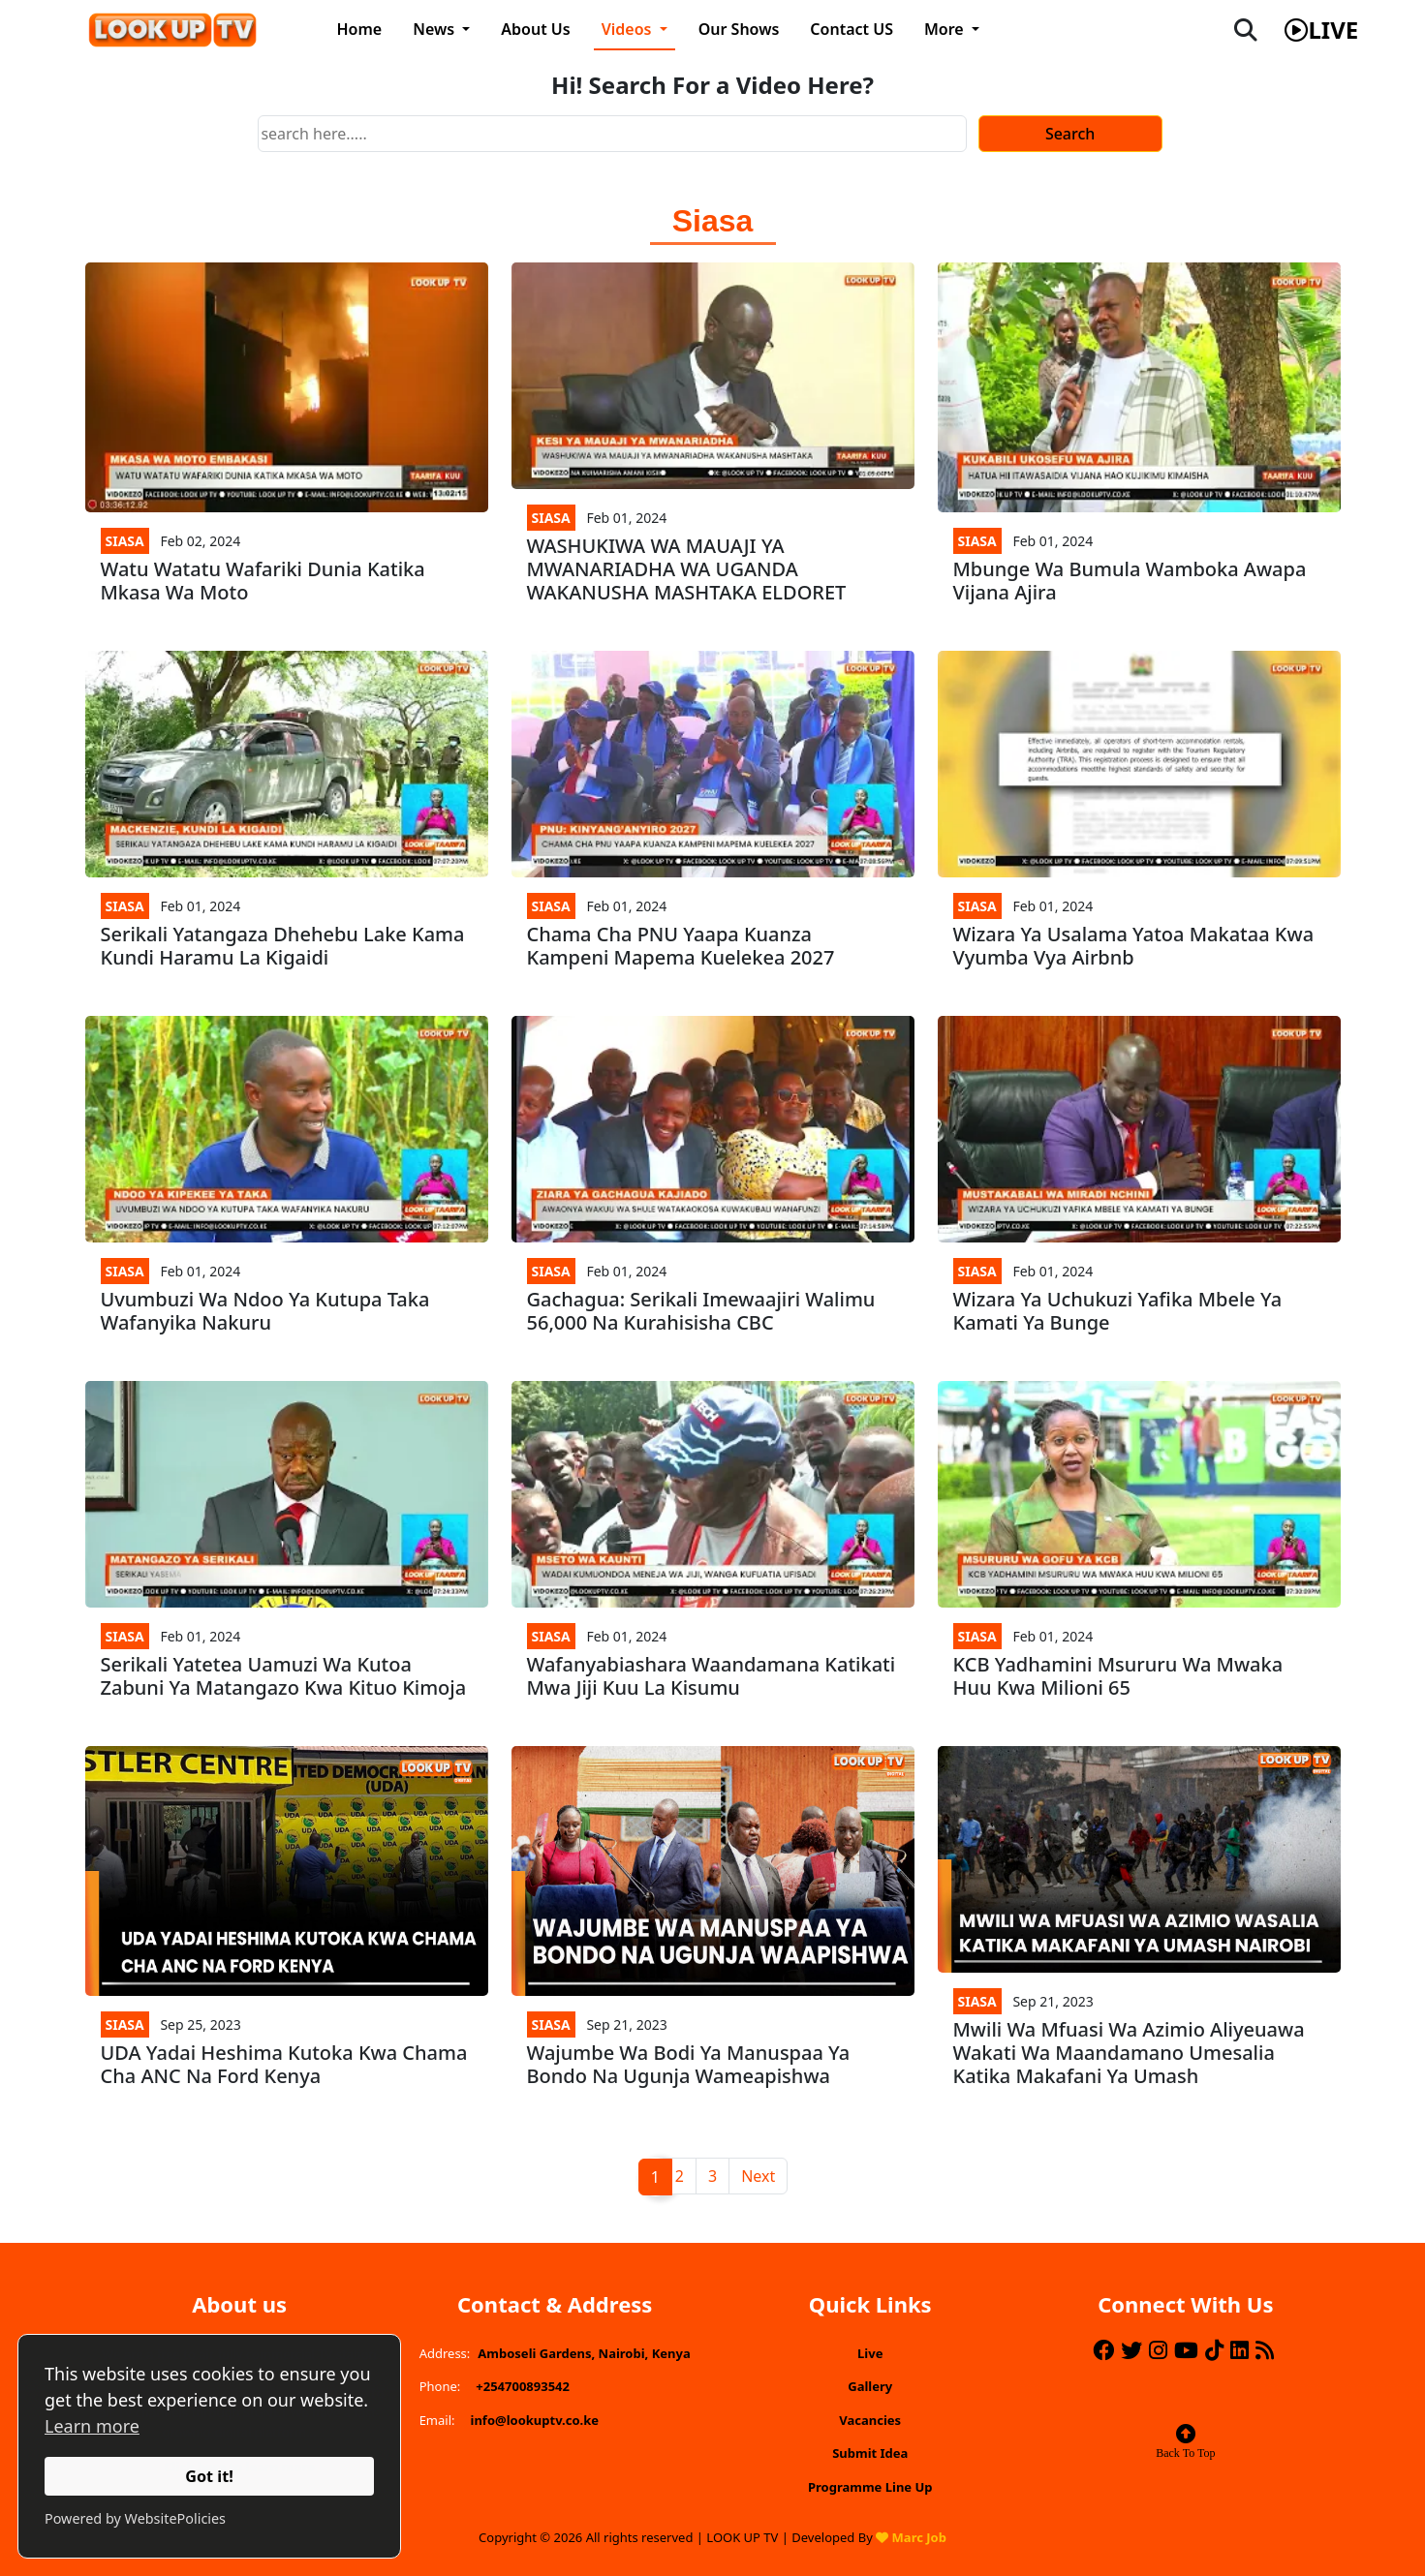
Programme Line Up (870, 2487)
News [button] (435, 29)
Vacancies (870, 2420)
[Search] (612, 133)
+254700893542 (523, 2386)
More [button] (946, 29)
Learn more (92, 2426)
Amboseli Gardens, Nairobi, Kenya (584, 2353)
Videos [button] (629, 29)
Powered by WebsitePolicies (135, 2518)
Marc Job (919, 2537)
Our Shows (739, 29)
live (1321, 30)
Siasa (125, 541)
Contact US (851, 29)
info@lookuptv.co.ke (535, 2420)
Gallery (870, 2386)
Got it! (209, 2476)
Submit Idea (870, 2453)
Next (758, 2176)
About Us (535, 29)
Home (360, 29)
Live (870, 2353)
